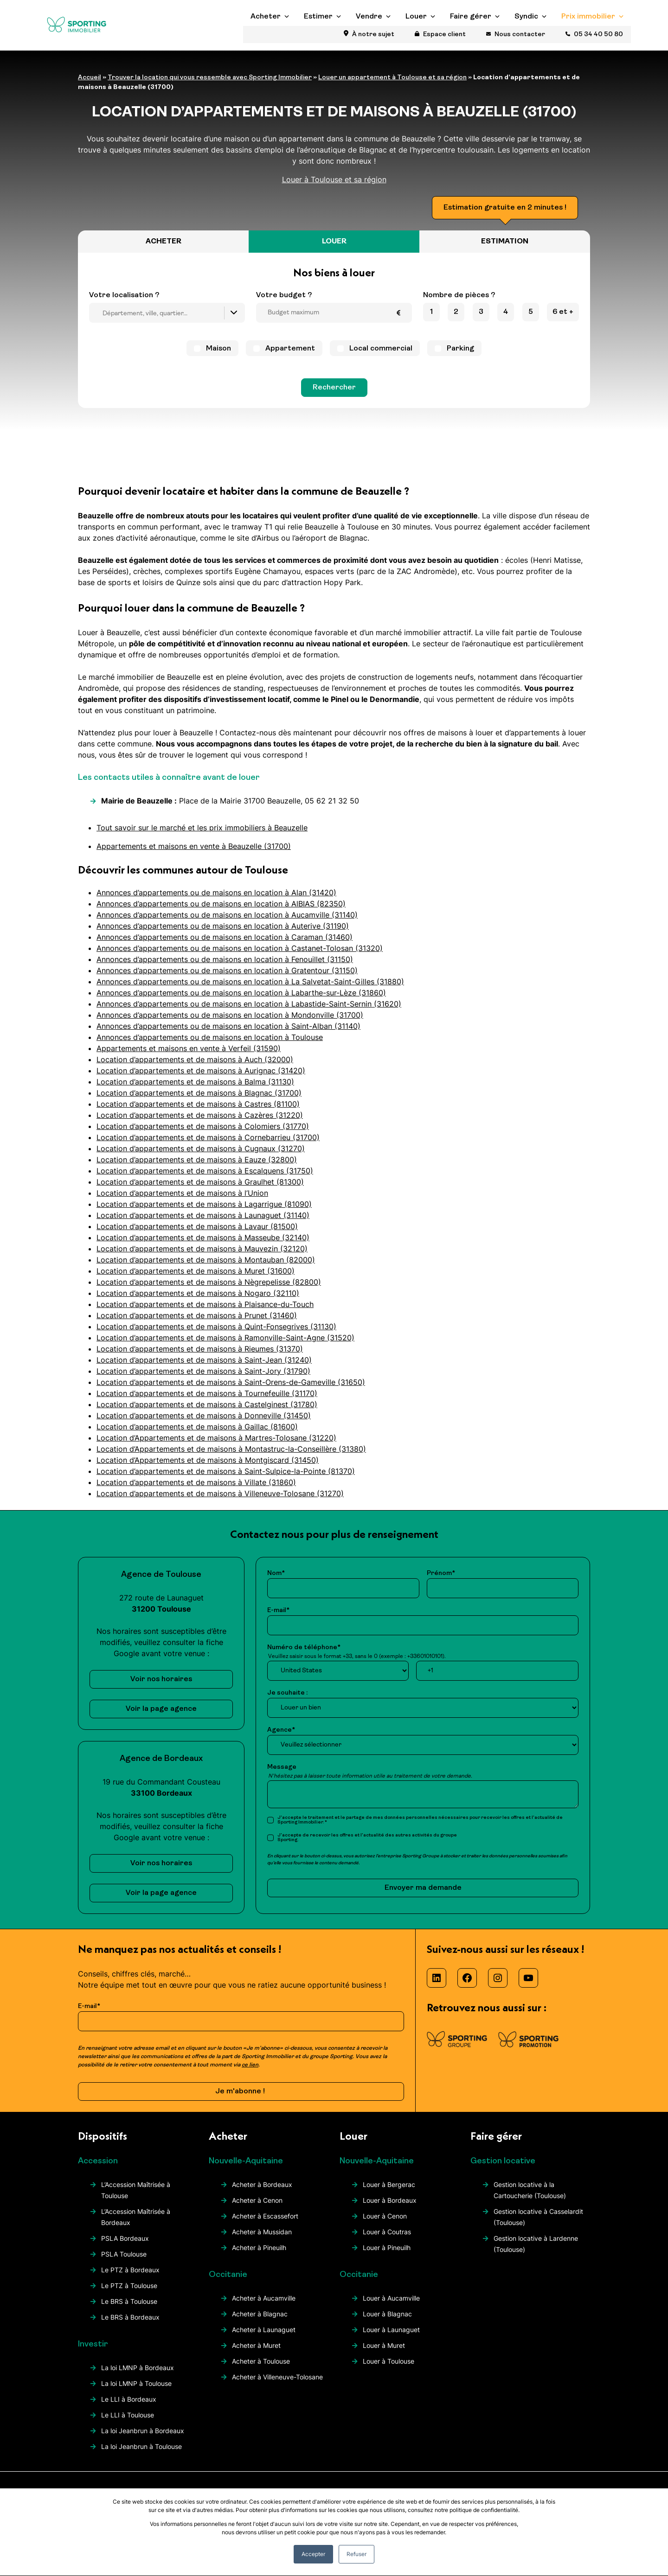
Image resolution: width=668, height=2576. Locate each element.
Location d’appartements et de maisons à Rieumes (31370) (199, 1356)
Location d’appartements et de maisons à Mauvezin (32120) (202, 1256)
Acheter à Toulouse (261, 2368)
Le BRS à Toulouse (129, 2309)
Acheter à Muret (256, 2353)
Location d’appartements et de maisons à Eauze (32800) (196, 1167)
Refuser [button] (356, 2553)
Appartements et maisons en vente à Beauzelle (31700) (193, 854)
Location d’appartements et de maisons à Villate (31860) (196, 1489)
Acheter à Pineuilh (259, 2255)
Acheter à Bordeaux (262, 2192)
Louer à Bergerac (389, 2192)
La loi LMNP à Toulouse (136, 2391)
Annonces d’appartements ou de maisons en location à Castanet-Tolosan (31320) (239, 955)
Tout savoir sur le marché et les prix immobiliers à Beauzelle (202, 835)
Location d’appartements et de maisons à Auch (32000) (194, 1066)
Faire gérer (470, 37)
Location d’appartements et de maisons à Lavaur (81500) (197, 1233)
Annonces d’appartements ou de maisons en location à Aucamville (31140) (227, 922)
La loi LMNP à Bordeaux (137, 2375)
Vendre (369, 37)
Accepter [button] (313, 2553)
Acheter (265, 37)
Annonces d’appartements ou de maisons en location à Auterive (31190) (222, 933)
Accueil (89, 85)
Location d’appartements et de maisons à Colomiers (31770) (202, 1133)
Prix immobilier (588, 37)
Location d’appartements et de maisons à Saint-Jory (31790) (203, 1378)
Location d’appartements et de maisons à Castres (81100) (198, 1111)
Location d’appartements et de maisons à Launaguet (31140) (202, 1222)
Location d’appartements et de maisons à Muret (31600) (195, 1278)
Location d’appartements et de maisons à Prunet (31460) (196, 1322)
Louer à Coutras (387, 2239)
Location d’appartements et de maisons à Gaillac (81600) (197, 1434)
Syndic (526, 37)
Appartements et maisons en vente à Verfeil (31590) (188, 1055)
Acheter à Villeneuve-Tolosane (277, 2384)
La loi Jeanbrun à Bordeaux (142, 2438)
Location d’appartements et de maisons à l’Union (182, 1200)
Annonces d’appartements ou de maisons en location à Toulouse (209, 1044)
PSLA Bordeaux (125, 2246)
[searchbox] (169, 322)
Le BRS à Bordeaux (130, 2324)
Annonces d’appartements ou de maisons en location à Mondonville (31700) (229, 1022)
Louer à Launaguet (391, 2337)
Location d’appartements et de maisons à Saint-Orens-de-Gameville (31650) (230, 1389)
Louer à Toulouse (388, 2368)
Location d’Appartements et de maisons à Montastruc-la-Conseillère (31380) (231, 1456)
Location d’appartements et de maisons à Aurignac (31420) (200, 1078)
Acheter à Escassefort (265, 2223)
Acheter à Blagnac (260, 2321)
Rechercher (334, 395)
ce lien (250, 2072)
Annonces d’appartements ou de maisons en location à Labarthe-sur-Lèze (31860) (241, 1000)
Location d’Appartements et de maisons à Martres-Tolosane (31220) (216, 1445)
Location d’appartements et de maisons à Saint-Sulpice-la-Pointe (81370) (225, 1478)
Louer (416, 37)
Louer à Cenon (385, 2223)
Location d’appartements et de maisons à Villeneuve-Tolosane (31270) (220, 1500)
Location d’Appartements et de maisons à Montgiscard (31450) (207, 1467)
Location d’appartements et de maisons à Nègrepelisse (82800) (208, 1289)
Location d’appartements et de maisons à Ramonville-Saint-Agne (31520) (225, 1345)
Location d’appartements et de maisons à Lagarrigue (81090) (204, 1211)
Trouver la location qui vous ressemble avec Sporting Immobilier (210, 85)
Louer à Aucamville (391, 2305)
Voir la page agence (161, 1716)
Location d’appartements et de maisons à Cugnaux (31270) (200, 1155)
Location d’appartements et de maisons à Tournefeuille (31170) (206, 1400)
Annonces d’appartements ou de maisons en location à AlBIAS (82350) (221, 911)
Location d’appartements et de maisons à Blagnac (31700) (199, 1100)
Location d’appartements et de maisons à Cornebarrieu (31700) (208, 1144)
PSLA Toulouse (124, 2261)
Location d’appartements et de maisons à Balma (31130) (195, 1089)
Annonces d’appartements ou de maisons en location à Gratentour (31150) (227, 977)
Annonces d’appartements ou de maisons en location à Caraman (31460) (224, 944)
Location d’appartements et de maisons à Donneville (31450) (203, 1423)
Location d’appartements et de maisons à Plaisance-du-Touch (205, 1311)
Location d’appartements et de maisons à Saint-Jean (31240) (204, 1367)
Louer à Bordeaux (390, 2208)
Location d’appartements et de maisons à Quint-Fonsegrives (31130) (216, 1334)
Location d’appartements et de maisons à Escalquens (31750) (204, 1178)
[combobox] (167, 321)
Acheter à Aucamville (263, 2305)
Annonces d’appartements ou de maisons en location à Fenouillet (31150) (224, 966)
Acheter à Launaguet (263, 2337)
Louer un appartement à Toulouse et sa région (392, 85)
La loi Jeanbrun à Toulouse (141, 2454)
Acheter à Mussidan (262, 2239)
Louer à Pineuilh (387, 2255)
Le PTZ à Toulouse (129, 2293)
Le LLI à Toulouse (127, 2422)
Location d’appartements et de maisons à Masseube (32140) (202, 1245)
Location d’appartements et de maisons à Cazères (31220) (199, 1122)
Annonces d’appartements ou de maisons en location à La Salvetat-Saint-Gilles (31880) (250, 989)
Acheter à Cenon (257, 2208)
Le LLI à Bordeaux (128, 2406)
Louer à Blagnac (387, 2321)
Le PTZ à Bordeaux (130, 2277)
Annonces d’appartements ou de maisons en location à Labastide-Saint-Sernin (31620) (248, 1011)
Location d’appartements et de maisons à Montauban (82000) (205, 1267)
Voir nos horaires (161, 1686)
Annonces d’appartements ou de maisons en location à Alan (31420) (216, 900)
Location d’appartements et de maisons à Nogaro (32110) (197, 1300)
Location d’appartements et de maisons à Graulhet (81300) (200, 1189)
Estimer (318, 37)
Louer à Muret (384, 2353)
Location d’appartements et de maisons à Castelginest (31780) (206, 1411)
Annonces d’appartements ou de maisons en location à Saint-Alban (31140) (228, 1033)
